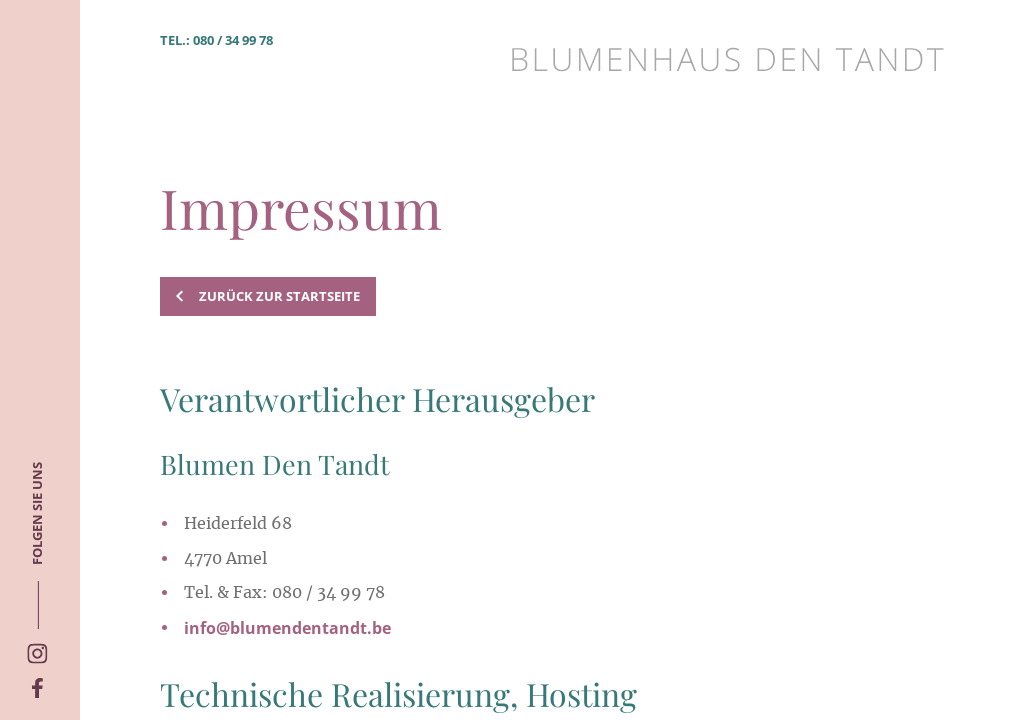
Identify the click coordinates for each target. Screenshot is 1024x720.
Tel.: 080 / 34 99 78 (216, 40)
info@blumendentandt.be (287, 628)
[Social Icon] (37, 689)
